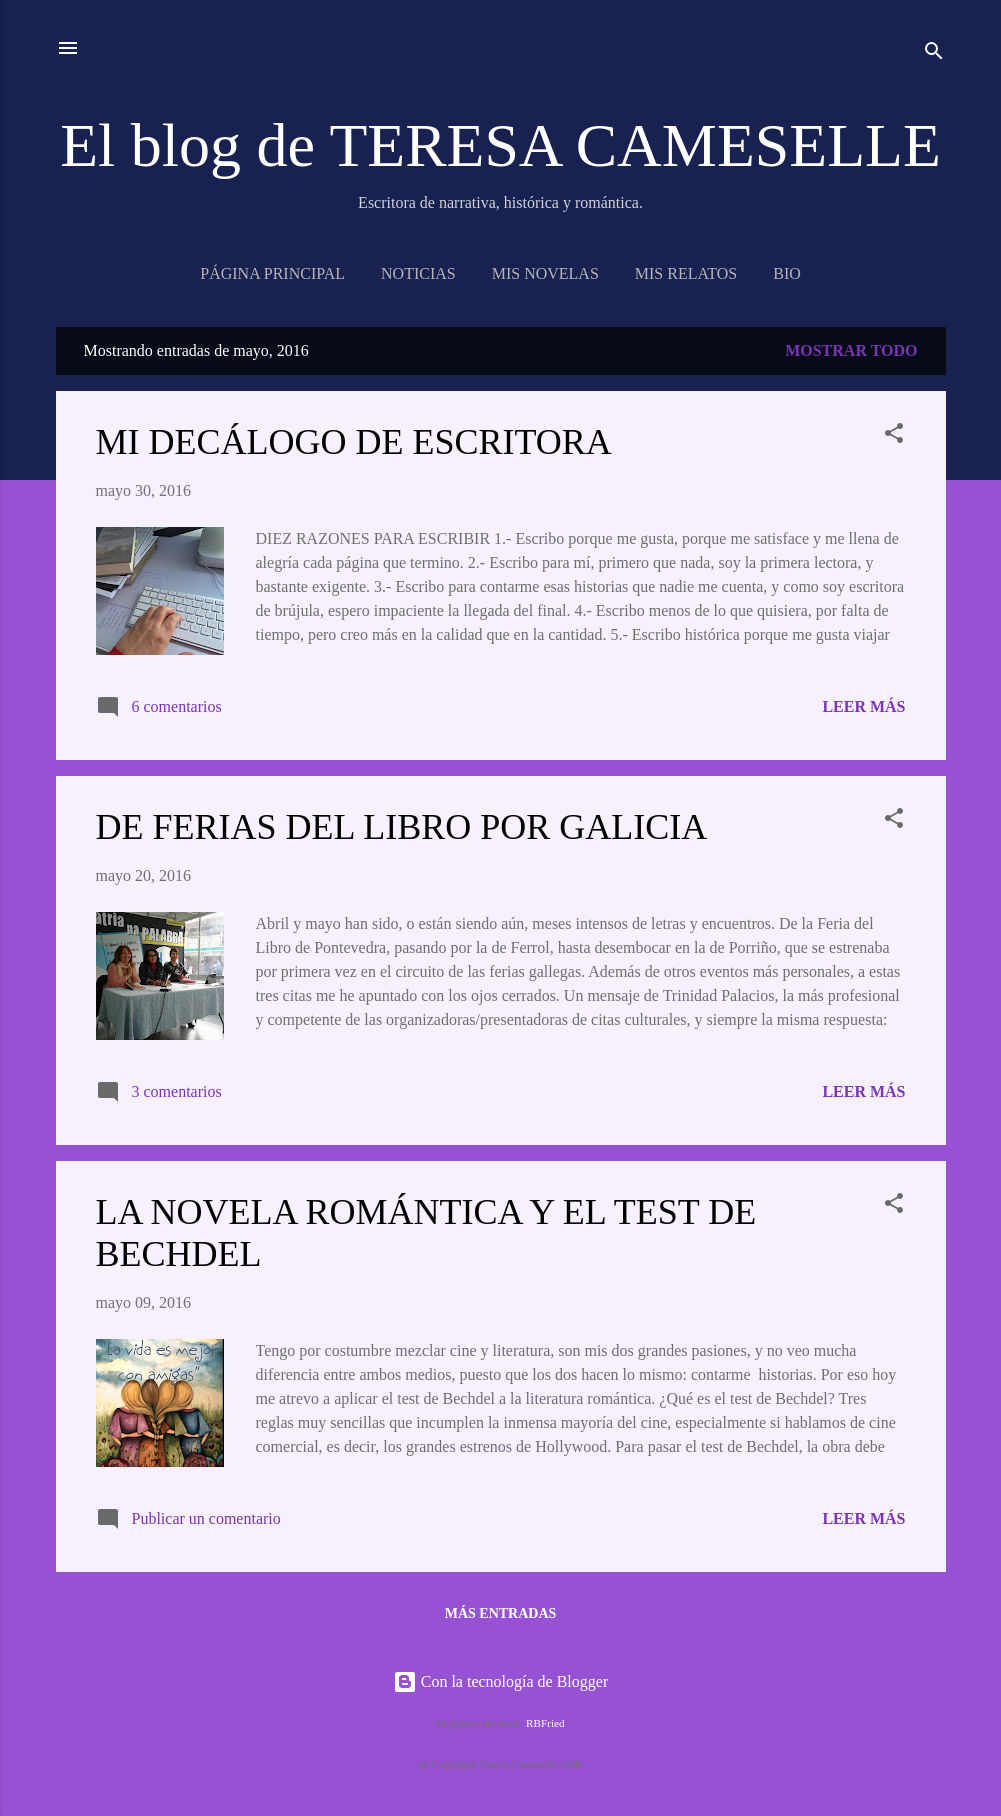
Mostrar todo (851, 350)
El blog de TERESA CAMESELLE (500, 145)
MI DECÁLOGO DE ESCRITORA (354, 442)
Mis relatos (686, 273)
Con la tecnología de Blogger (501, 1681)
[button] (894, 436)
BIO (787, 273)
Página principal (272, 273)
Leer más (863, 706)
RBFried (545, 1723)
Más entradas (501, 1613)
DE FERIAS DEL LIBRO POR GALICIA (402, 827)
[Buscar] (934, 54)
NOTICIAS (418, 273)
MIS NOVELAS (545, 273)
